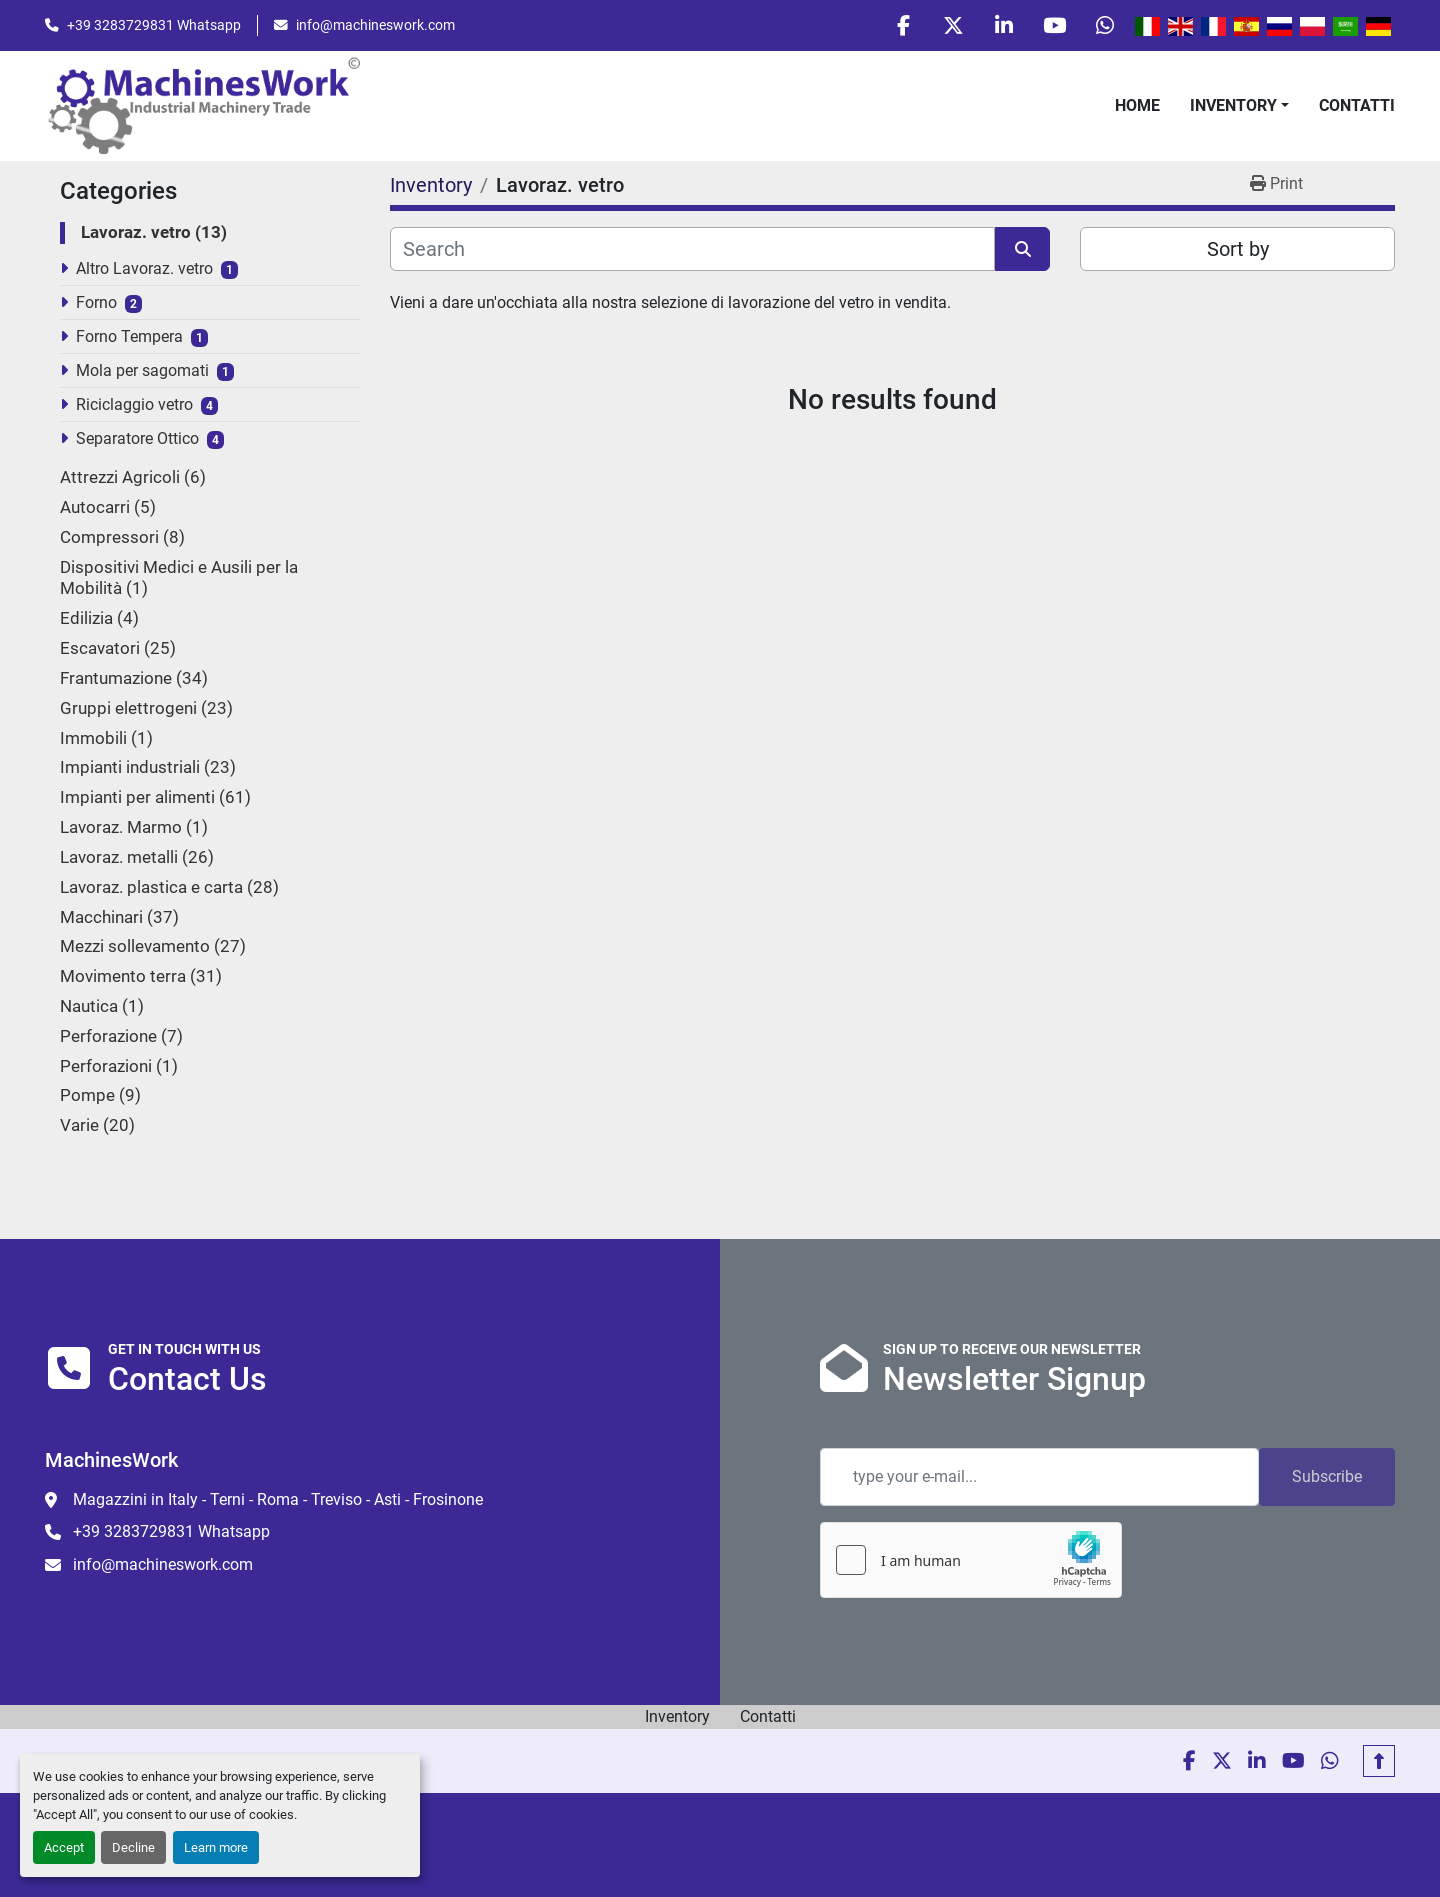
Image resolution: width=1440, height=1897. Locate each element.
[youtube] (1054, 26)
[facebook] (901, 26)
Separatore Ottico (137, 439)
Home (1137, 105)
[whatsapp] (1105, 26)
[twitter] (952, 26)
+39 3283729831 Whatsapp (154, 25)
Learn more (216, 1847)
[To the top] (1379, 1761)
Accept (64, 1847)
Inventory (1233, 105)
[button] (1239, 106)
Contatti (1357, 105)
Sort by (1238, 250)
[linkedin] (1003, 26)
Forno (96, 303)
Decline (133, 1847)
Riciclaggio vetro (134, 405)
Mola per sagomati (142, 371)
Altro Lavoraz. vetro (144, 269)
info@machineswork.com (375, 25)
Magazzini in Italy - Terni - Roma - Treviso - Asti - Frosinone (278, 1499)
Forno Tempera (129, 337)
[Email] (1039, 1477)
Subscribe (1327, 1476)
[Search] (692, 250)
